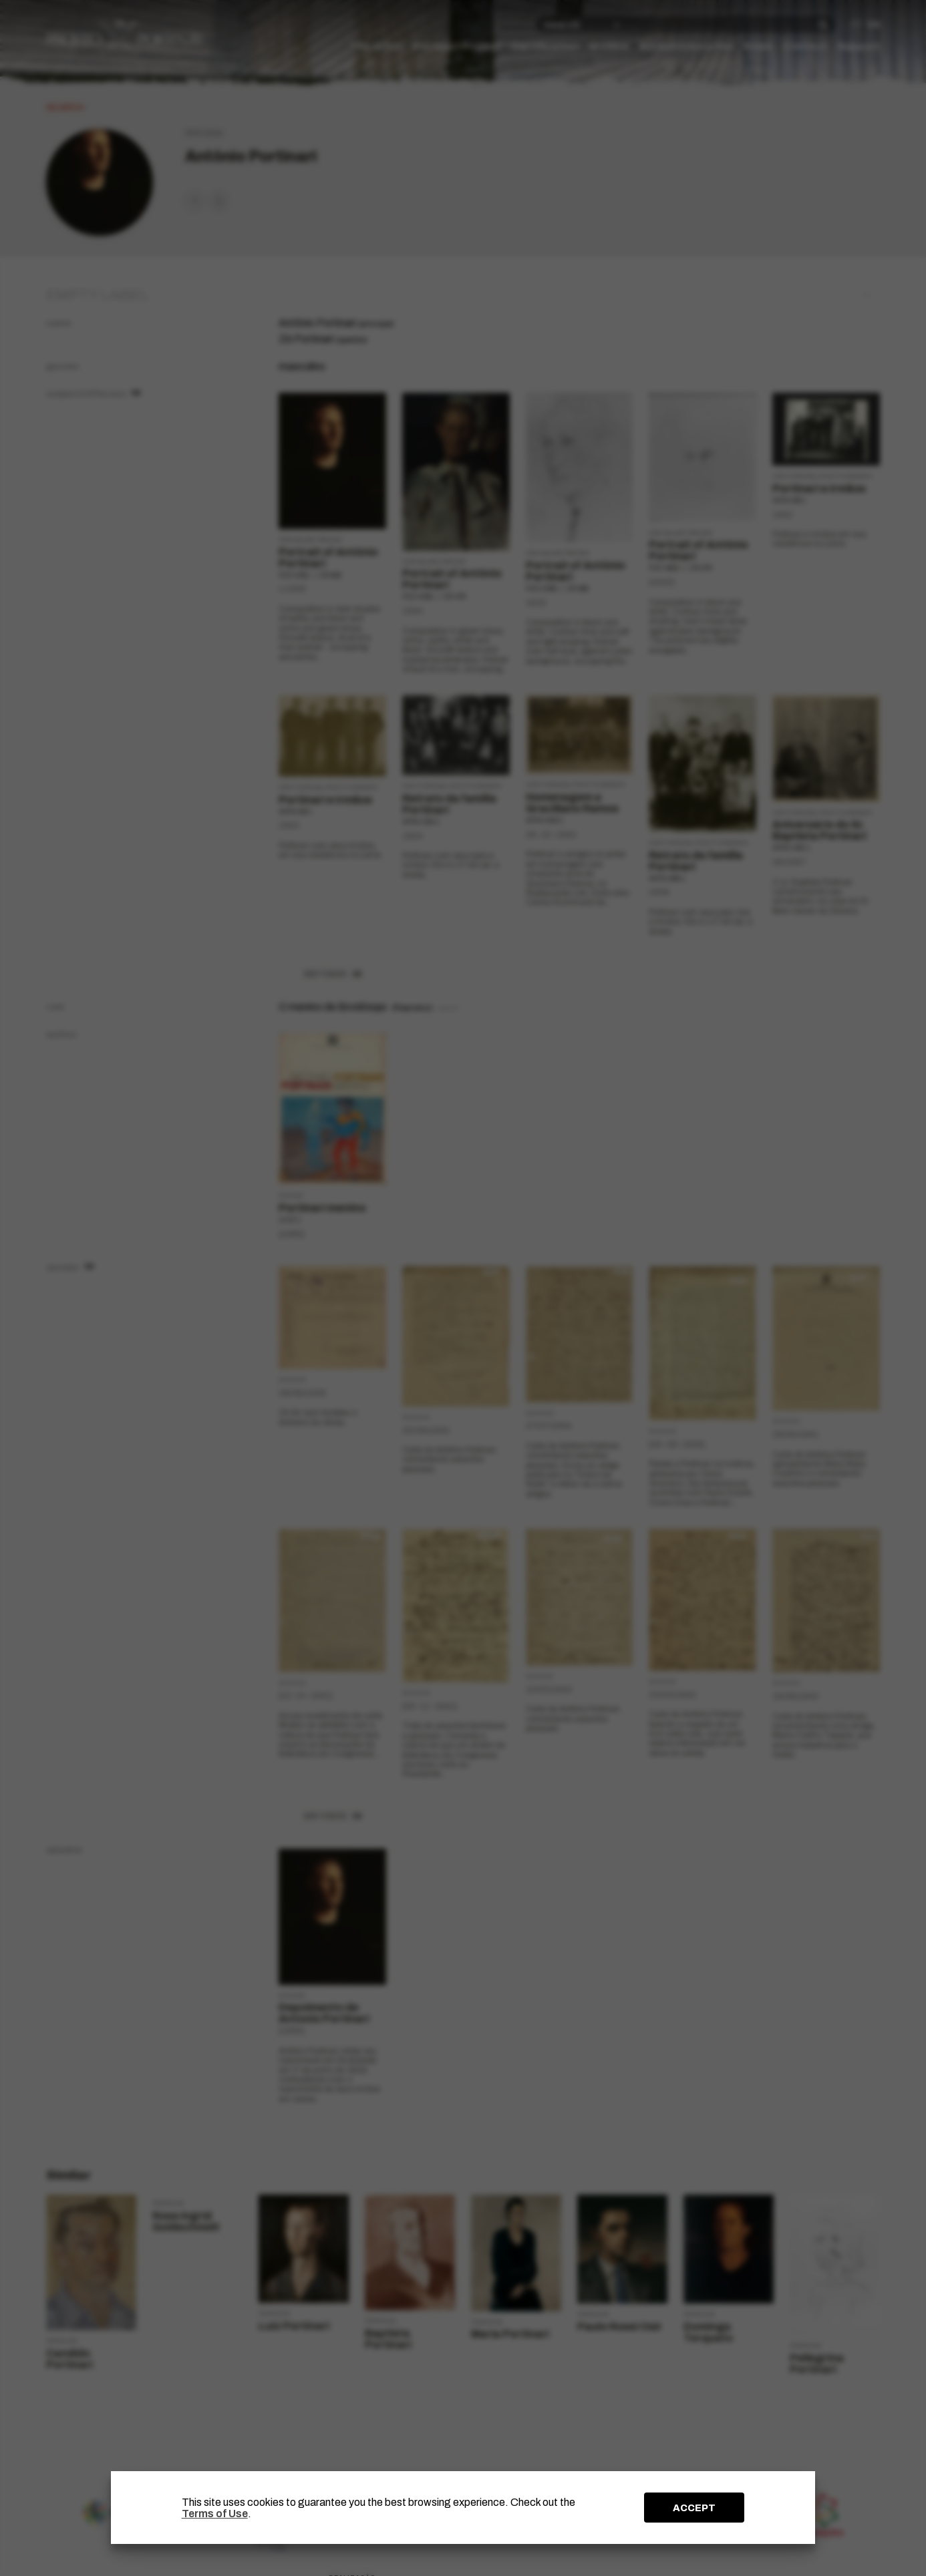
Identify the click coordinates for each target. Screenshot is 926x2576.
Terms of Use (215, 2513)
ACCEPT (694, 2508)
